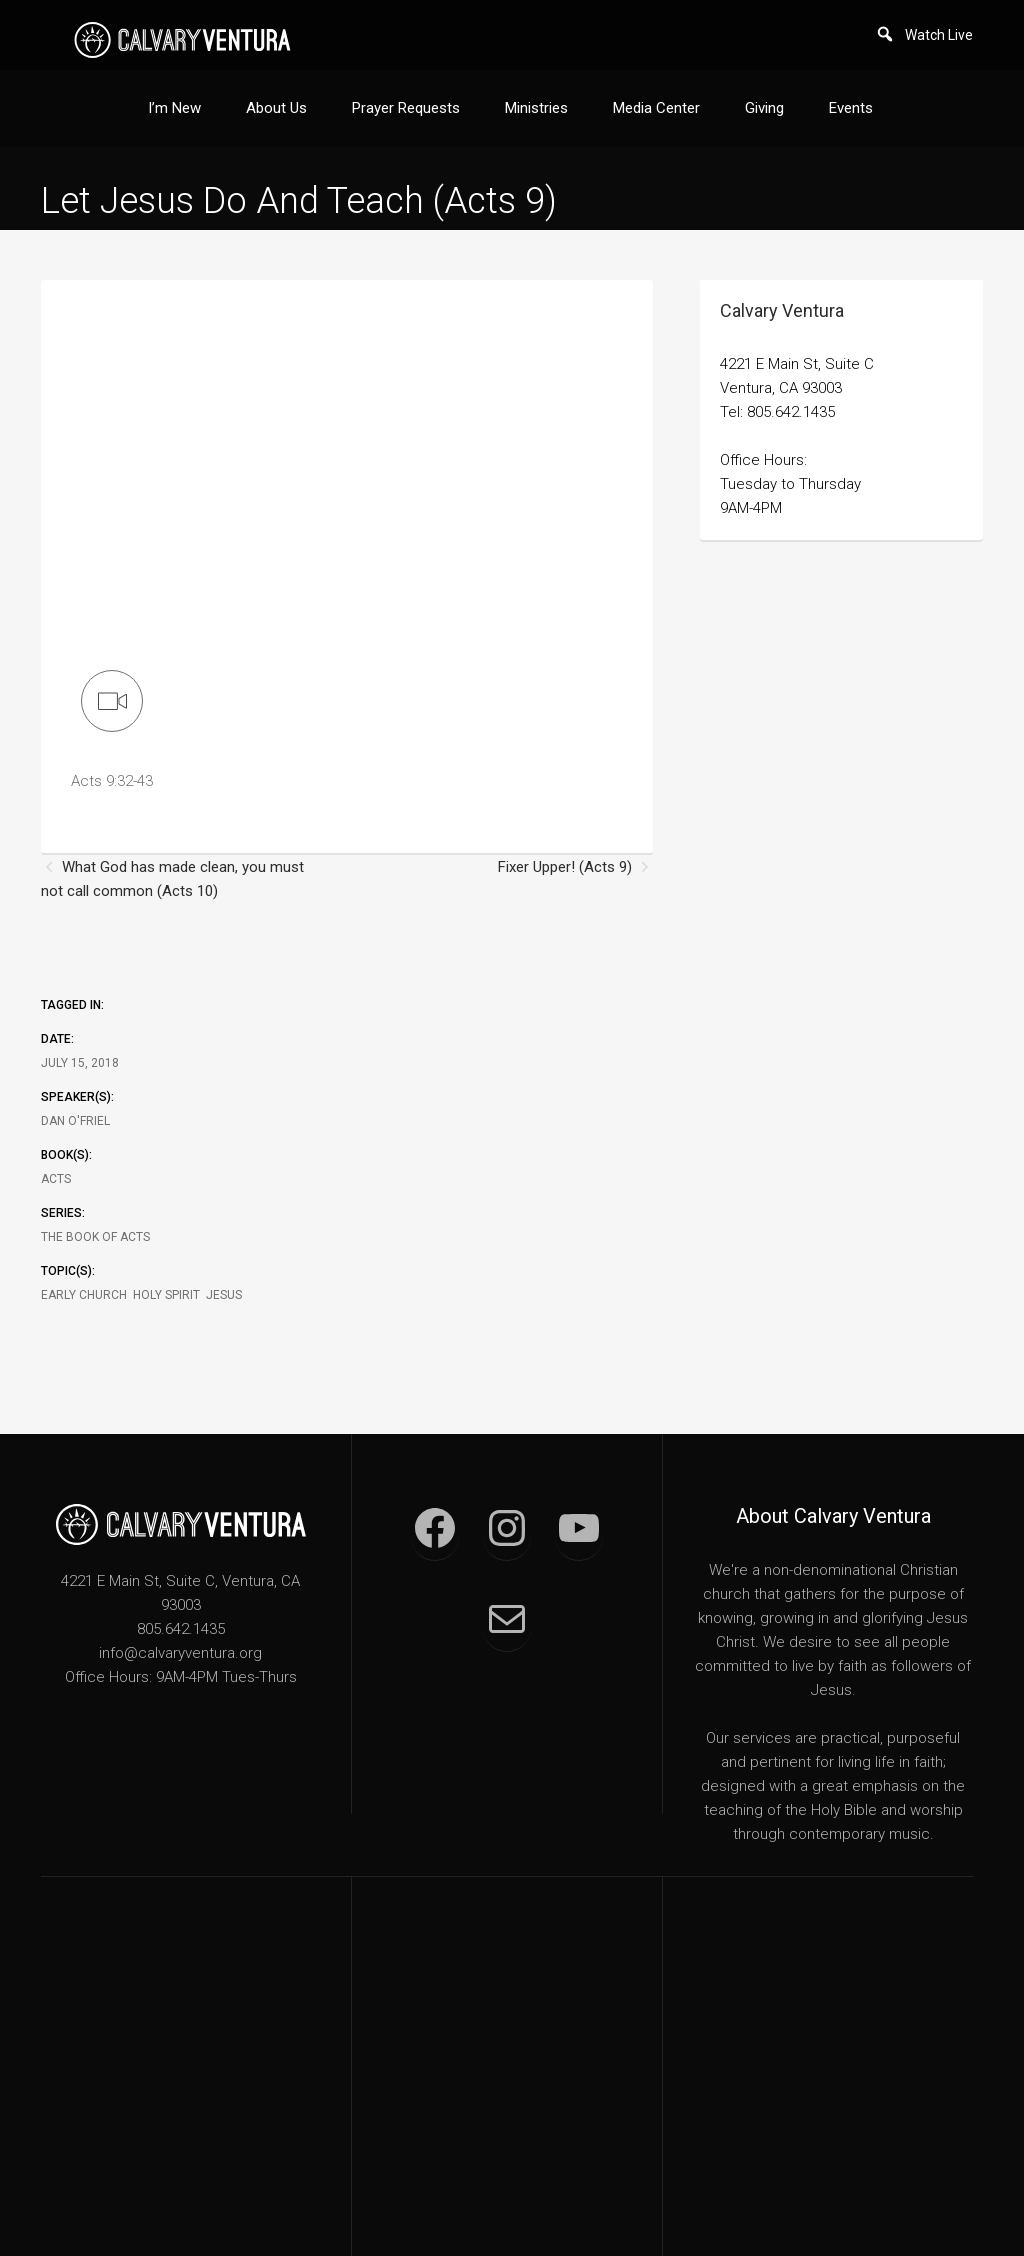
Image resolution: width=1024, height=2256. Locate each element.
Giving (764, 108)
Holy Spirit (166, 1295)
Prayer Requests (406, 108)
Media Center (656, 108)
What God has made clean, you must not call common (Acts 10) (172, 879)
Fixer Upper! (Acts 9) (565, 867)
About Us (276, 108)
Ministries (536, 108)
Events (851, 108)
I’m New (174, 108)
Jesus (224, 1295)
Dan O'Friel (75, 1121)
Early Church (84, 1295)
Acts (56, 1179)
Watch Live (939, 35)
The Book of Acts (95, 1237)
